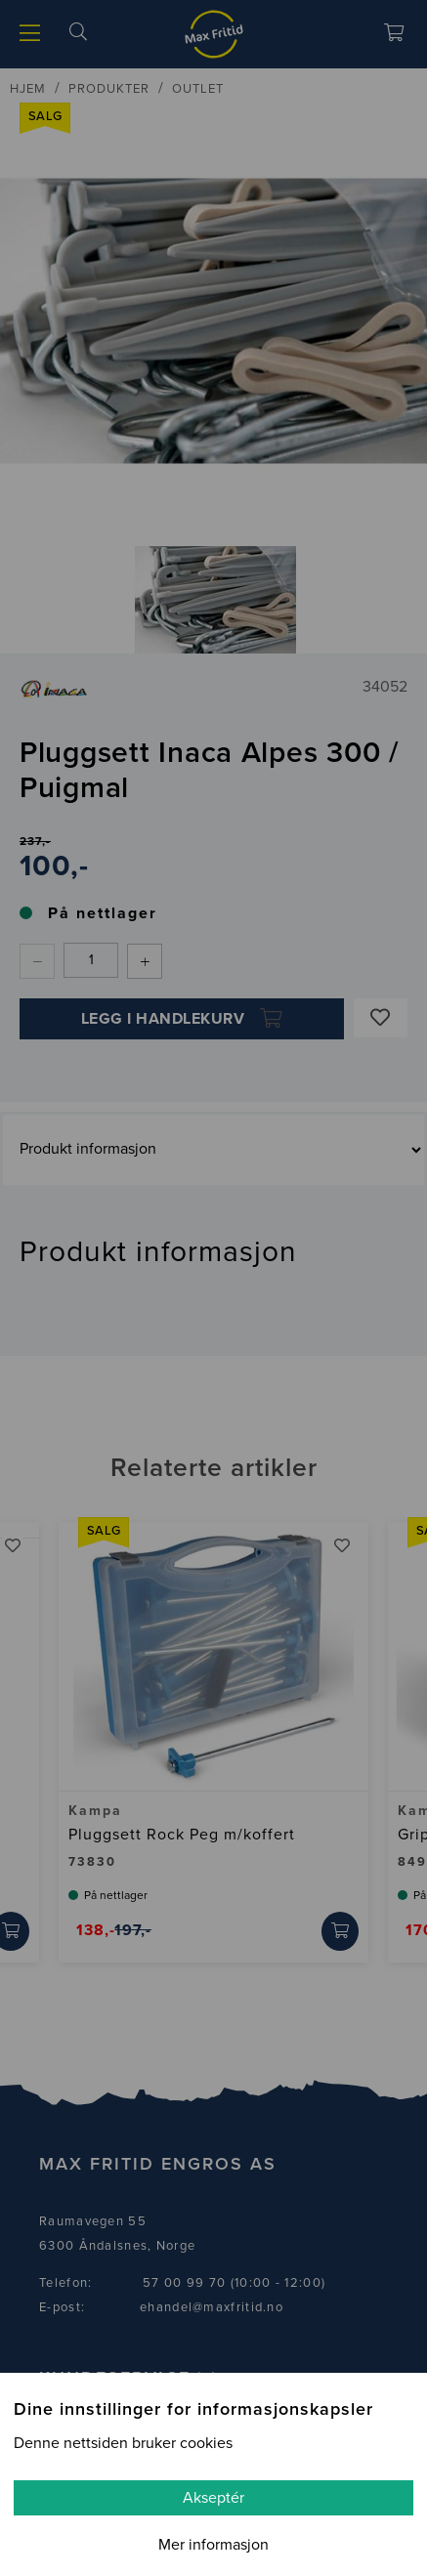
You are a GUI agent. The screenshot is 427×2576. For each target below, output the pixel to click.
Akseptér (213, 2498)
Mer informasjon (213, 2545)
